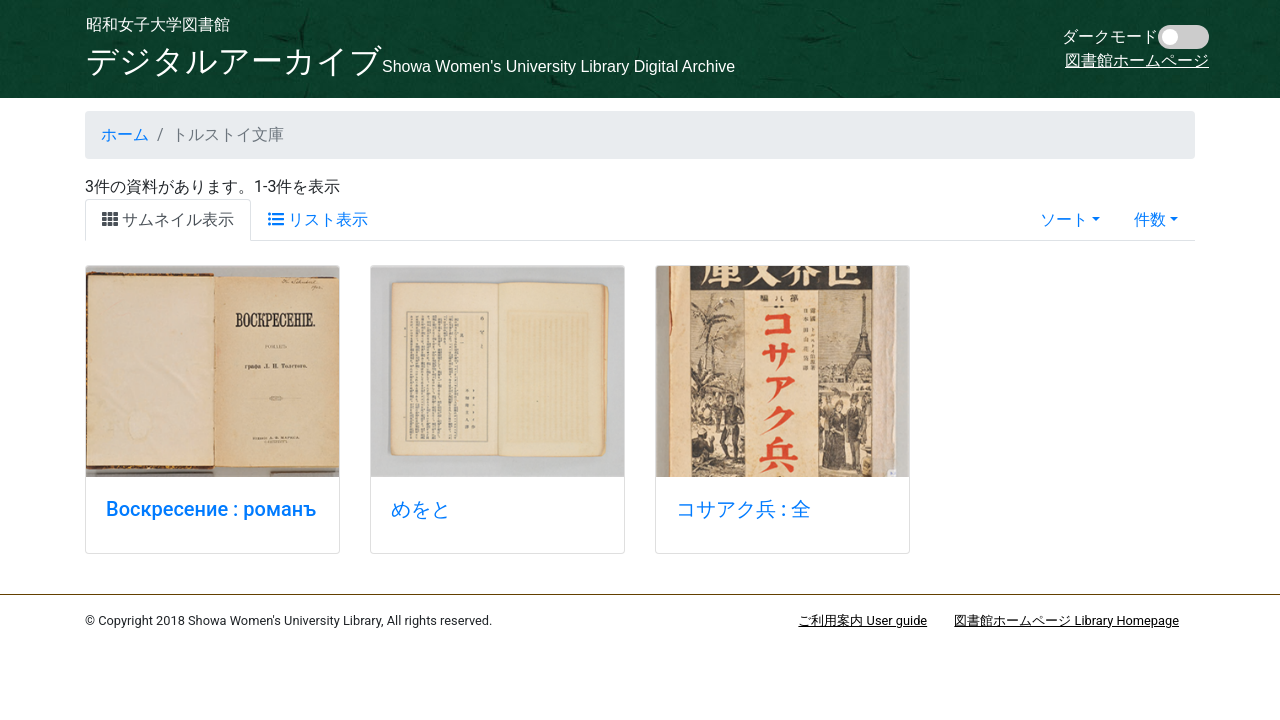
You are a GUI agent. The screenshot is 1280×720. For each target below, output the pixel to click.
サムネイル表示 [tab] (168, 219)
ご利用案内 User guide (862, 620)
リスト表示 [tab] (318, 219)
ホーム (125, 134)
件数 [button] (1150, 219)
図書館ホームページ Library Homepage (1066, 620)
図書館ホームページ (1137, 60)
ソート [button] (1064, 219)
